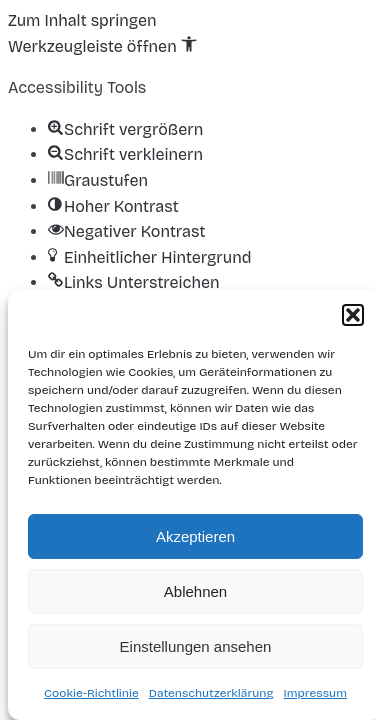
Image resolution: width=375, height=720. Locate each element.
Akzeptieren (195, 536)
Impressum (315, 693)
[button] (353, 315)
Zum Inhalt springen (82, 20)
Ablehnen (195, 591)
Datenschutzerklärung (211, 693)
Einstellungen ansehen (196, 646)
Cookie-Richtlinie (91, 693)
